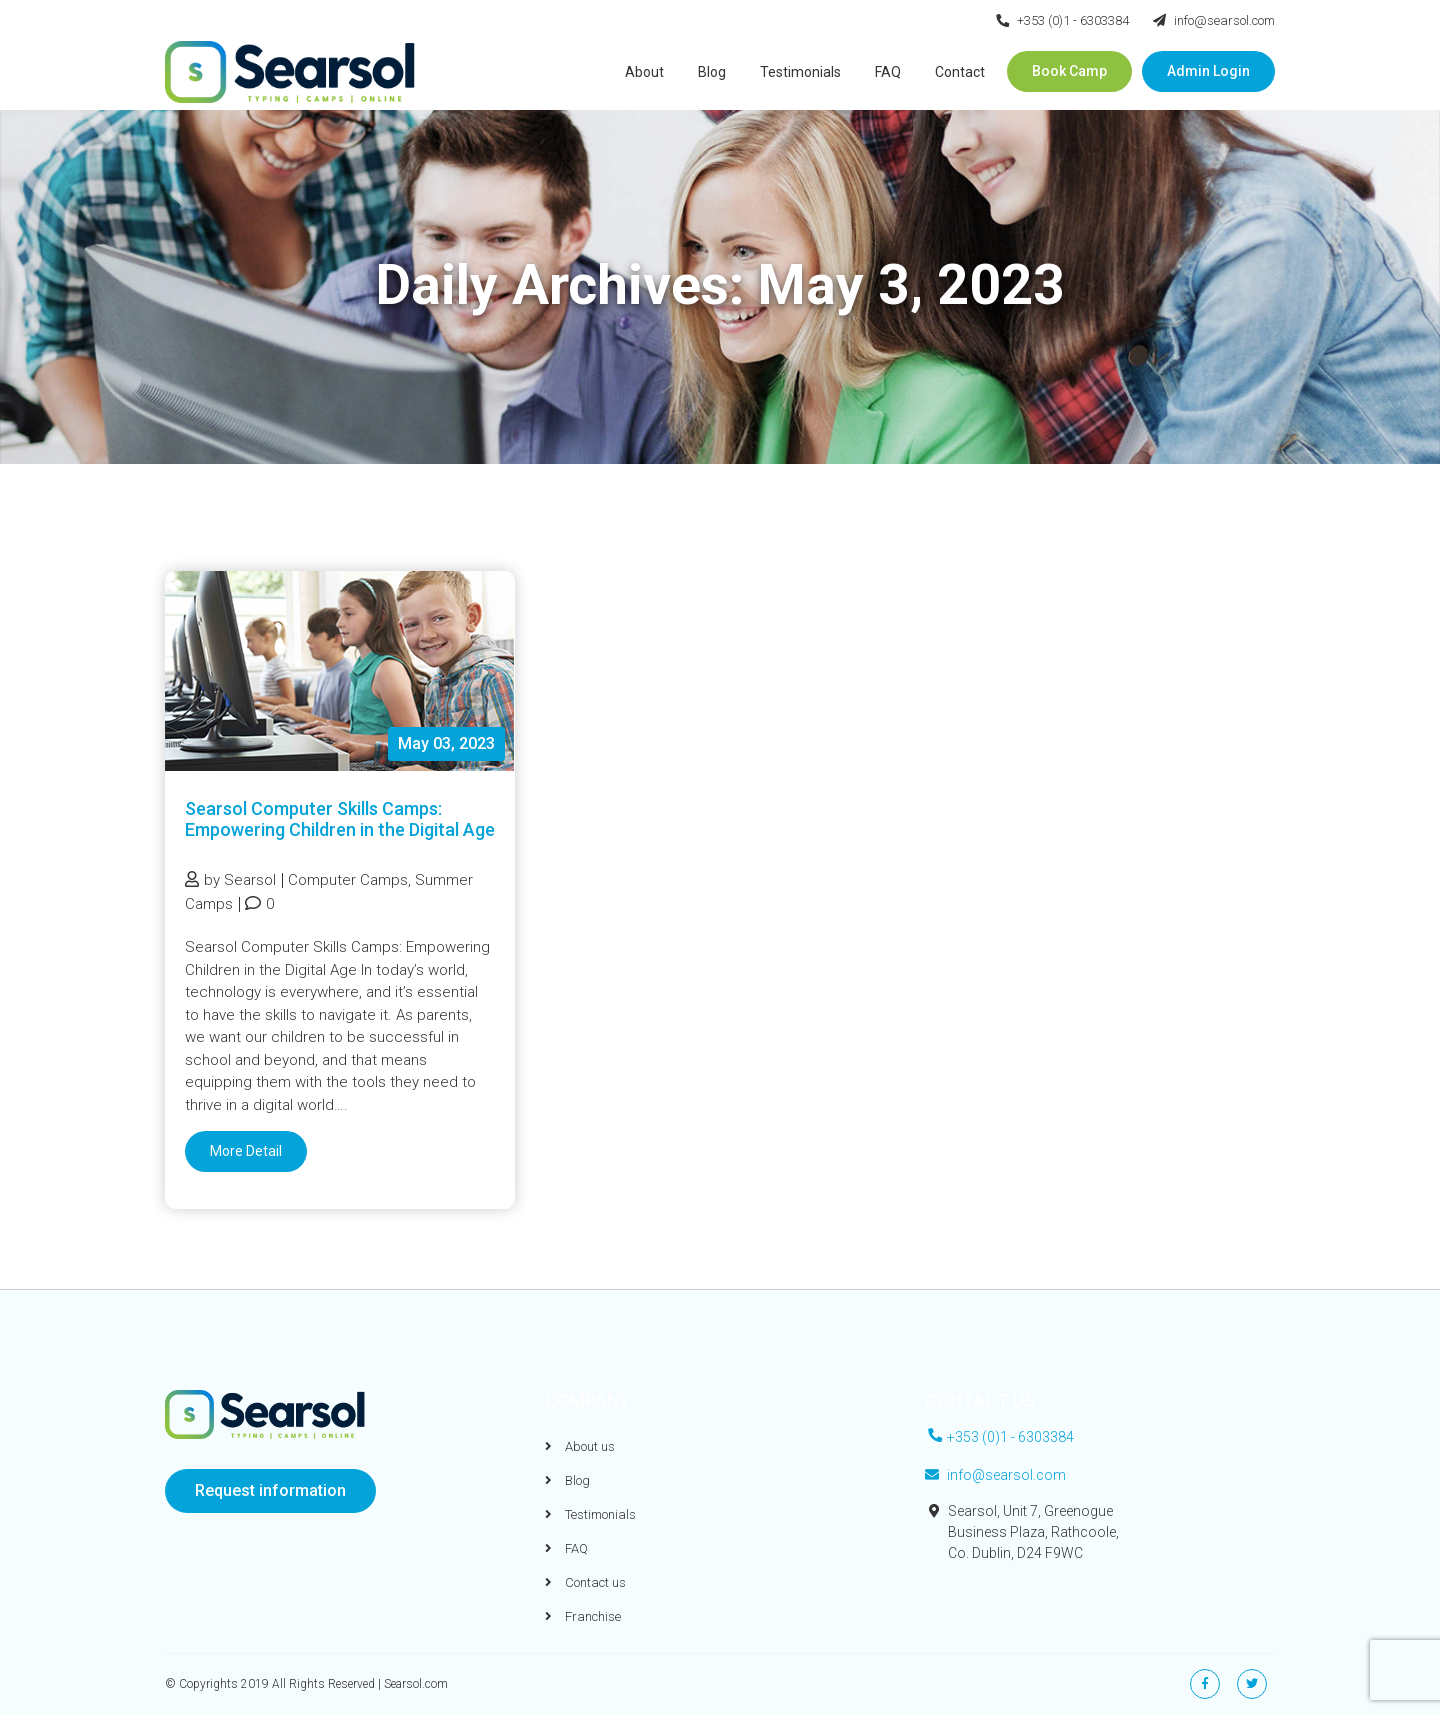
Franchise (583, 1616)
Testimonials (800, 72)
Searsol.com (416, 1684)
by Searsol (230, 880)
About (644, 72)
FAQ (888, 72)
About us (580, 1446)
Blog (712, 72)
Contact (960, 72)
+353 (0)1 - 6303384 (1062, 20)
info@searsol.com (1214, 20)
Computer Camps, (349, 880)
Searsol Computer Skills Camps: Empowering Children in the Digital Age (340, 819)
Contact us (585, 1582)
